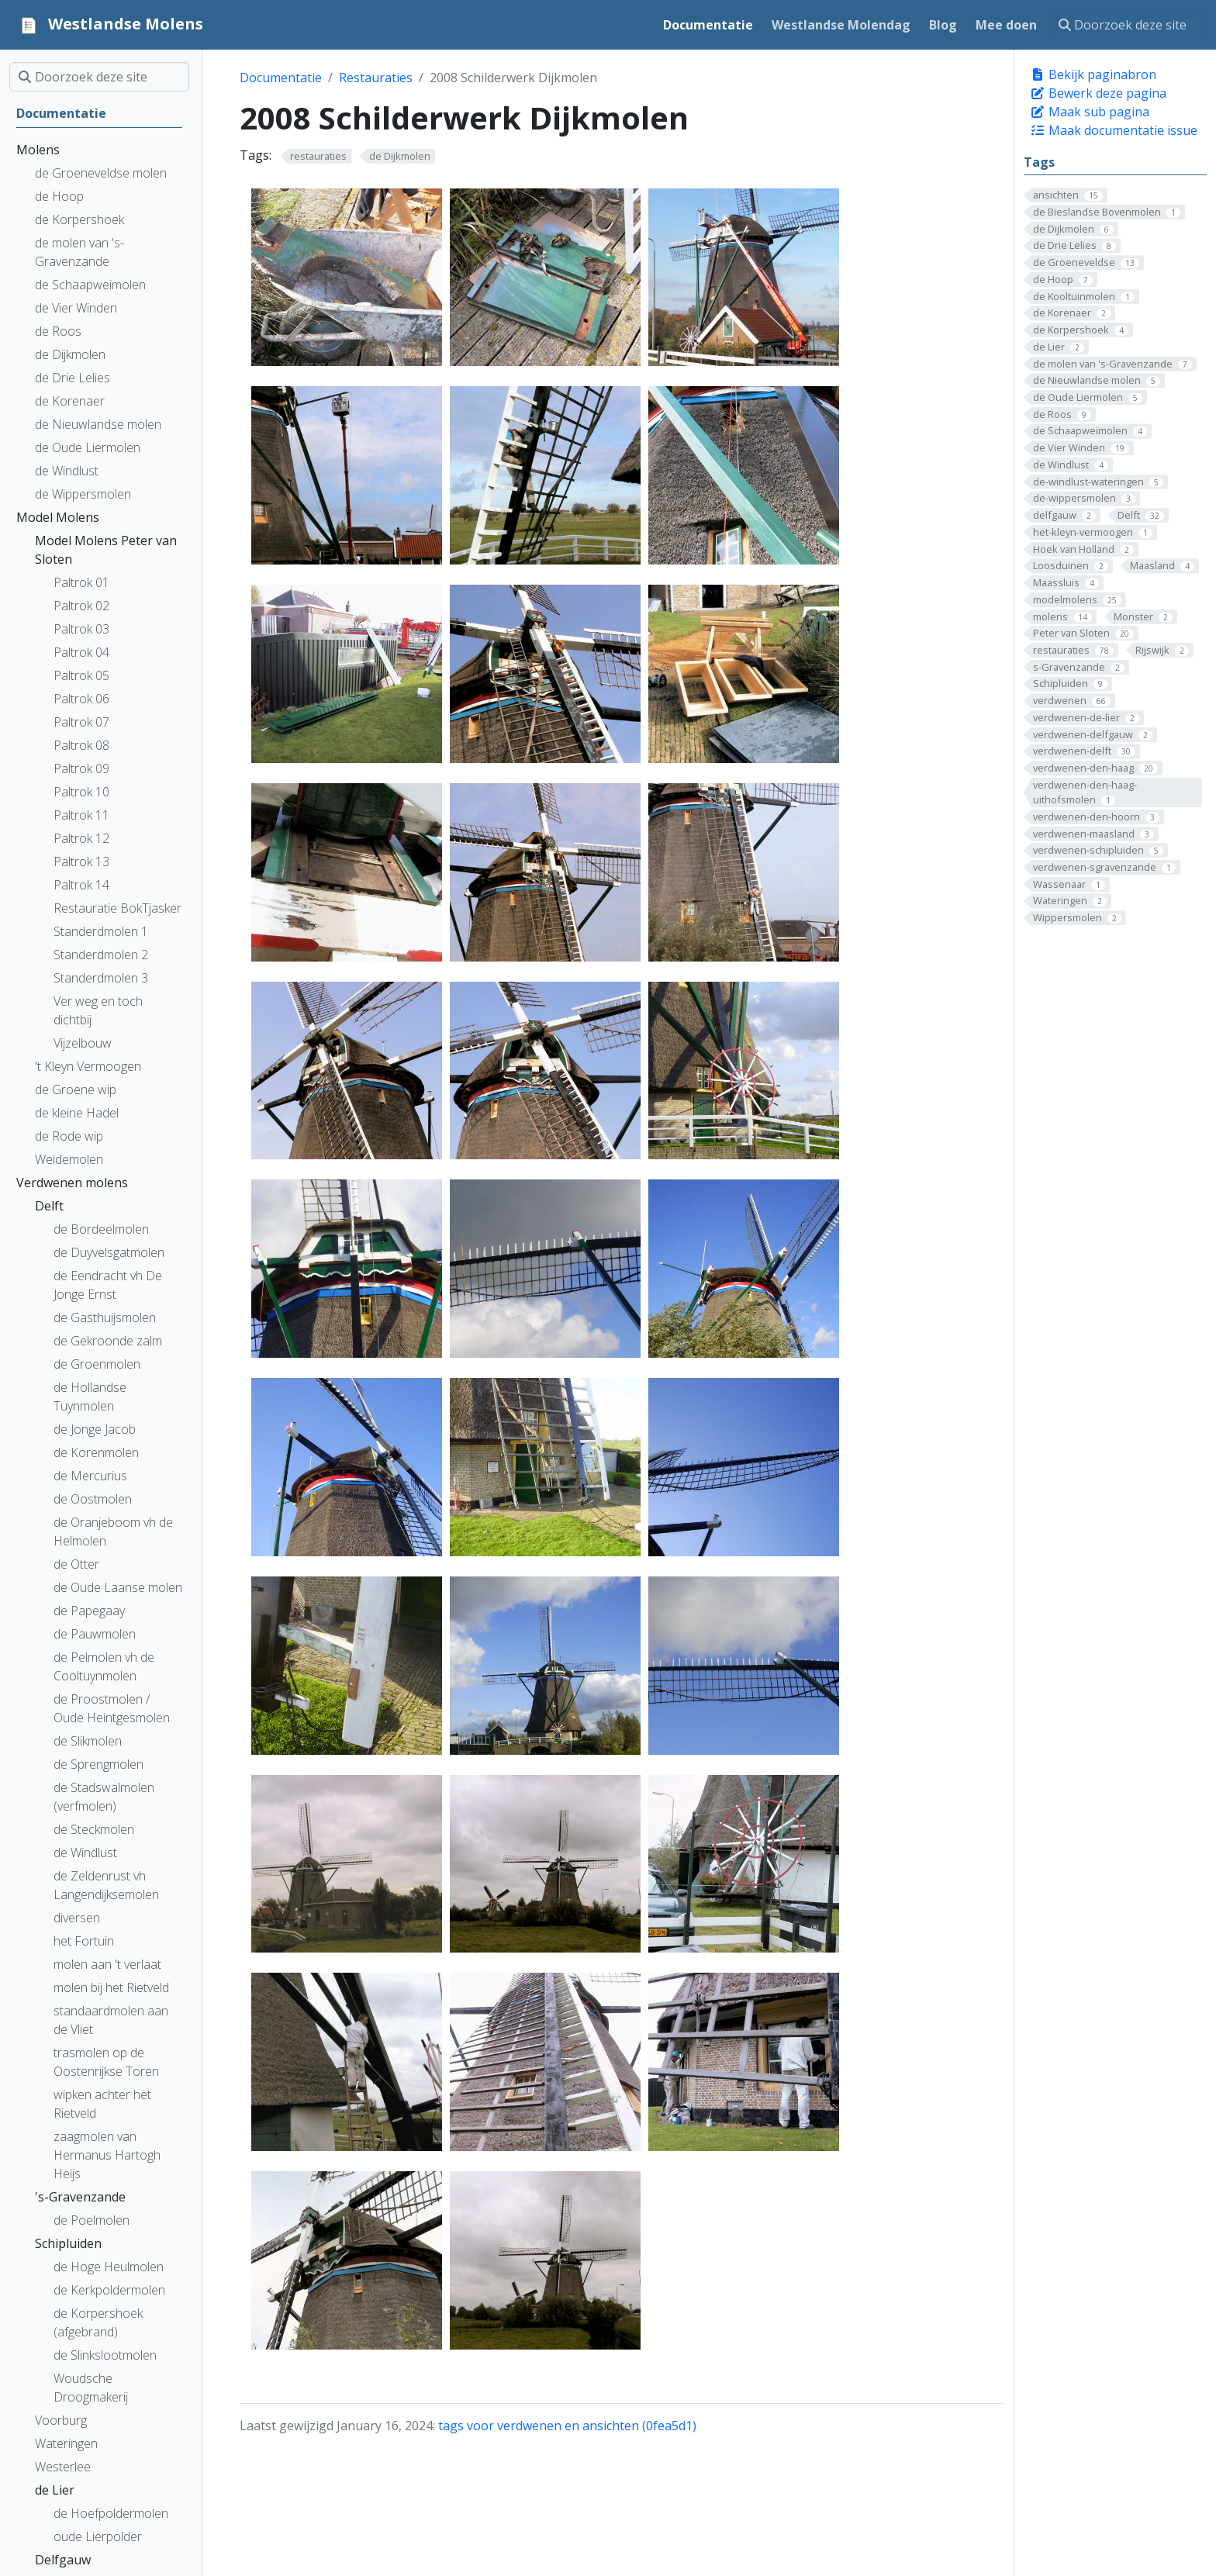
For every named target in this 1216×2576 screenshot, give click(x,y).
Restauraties (376, 77)
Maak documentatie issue (1113, 130)
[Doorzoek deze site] (1128, 25)
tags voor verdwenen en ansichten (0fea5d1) (567, 2425)
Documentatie (281, 77)
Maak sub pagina (1089, 111)
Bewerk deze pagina (1098, 93)
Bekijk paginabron (1093, 74)
